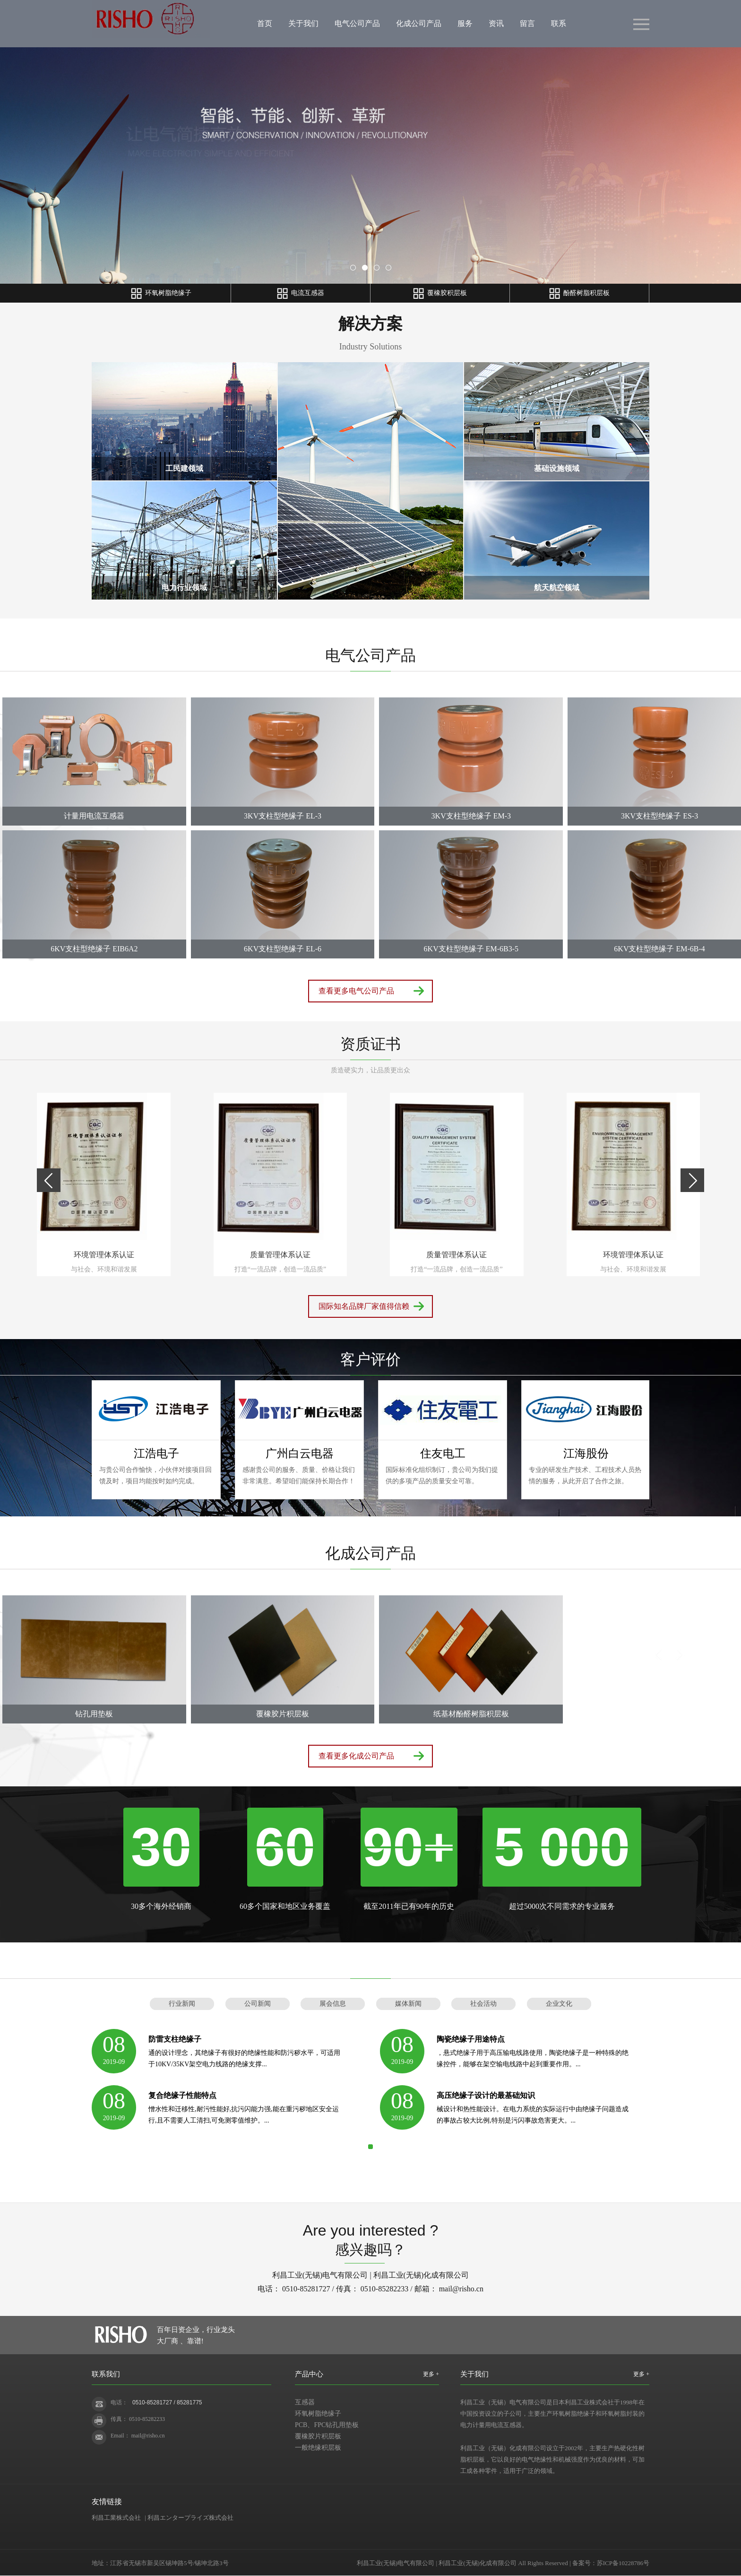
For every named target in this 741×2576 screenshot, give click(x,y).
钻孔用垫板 (94, 1714)
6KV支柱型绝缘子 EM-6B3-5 (471, 949)
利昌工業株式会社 (116, 2517)
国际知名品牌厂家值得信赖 (364, 1306)
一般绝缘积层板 (318, 2447)
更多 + (431, 2374)
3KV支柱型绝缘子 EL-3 (282, 816)
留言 (527, 23)
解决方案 (370, 323)
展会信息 (332, 2003)
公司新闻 (257, 2003)
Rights (535, 2563)
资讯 (496, 23)
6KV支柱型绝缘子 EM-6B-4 (659, 949)
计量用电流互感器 (94, 816)
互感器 (305, 2402)
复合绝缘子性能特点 (182, 2095)
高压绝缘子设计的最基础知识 (486, 2095)
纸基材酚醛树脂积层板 (471, 1714)
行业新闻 (182, 2003)
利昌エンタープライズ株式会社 (190, 2517)
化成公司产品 (418, 23)
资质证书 (370, 1044)
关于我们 (303, 23)
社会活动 (483, 2003)
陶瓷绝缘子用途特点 (471, 2039)
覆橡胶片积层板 (282, 1714)
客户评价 (370, 1359)
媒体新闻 (408, 2003)
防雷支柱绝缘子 (174, 2039)
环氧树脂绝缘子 (318, 2413)
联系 (558, 23)
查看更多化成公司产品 (356, 1756)
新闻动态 (370, 1962)
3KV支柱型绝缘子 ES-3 (659, 816)
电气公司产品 (357, 23)
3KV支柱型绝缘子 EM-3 (471, 816)
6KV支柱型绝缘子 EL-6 (282, 949)
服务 (465, 23)
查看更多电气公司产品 (356, 991)
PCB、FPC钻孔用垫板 (327, 2424)
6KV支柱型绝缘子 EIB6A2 (94, 949)
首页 (264, 23)
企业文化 (559, 2003)
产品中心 (309, 2374)
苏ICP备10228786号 (623, 2563)
